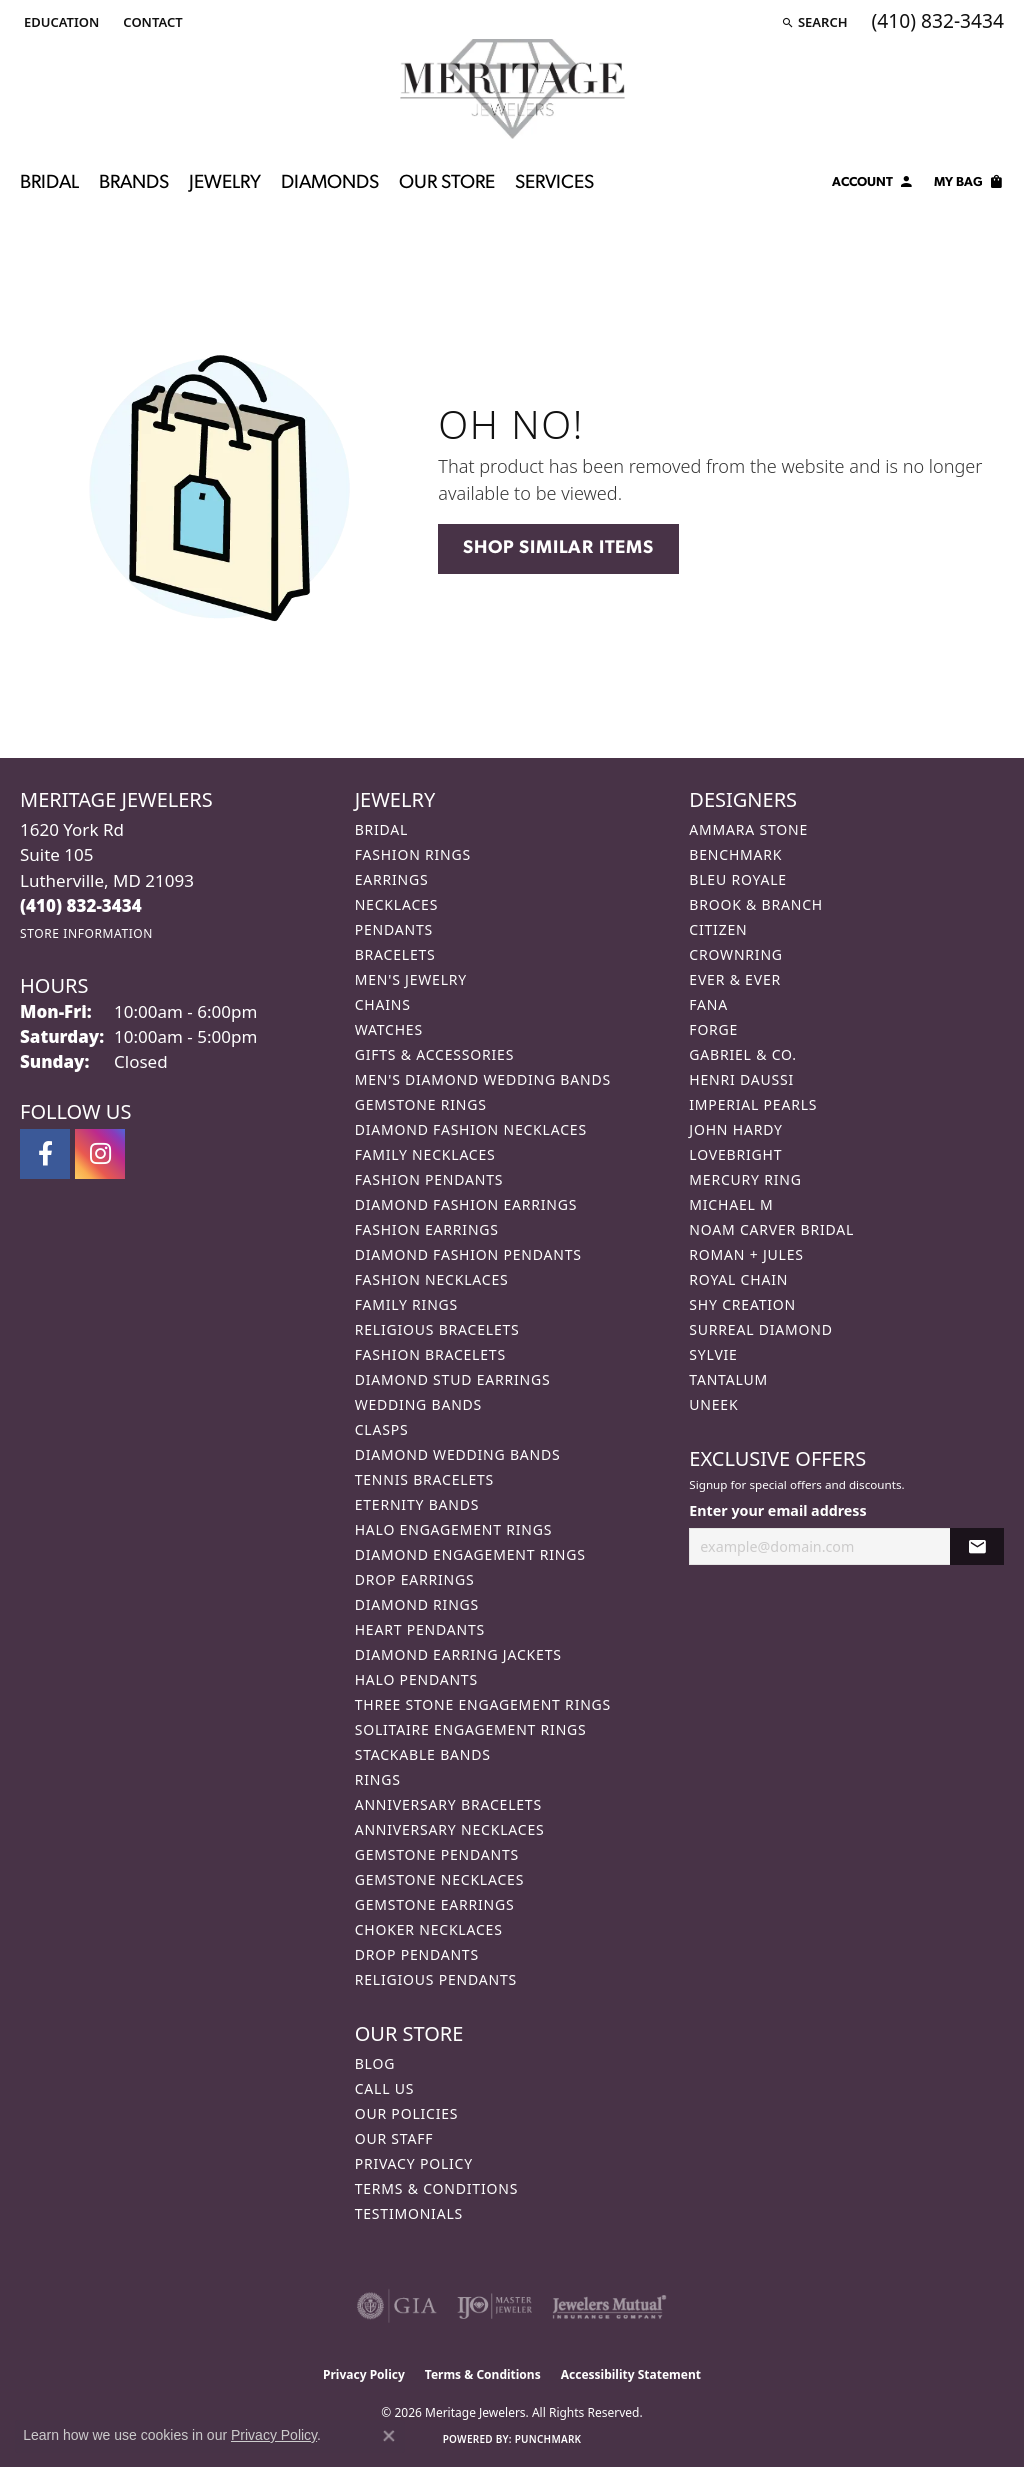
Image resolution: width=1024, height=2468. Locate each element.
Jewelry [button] (225, 183)
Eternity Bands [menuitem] (417, 1504)
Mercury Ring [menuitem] (745, 1179)
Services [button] (554, 183)
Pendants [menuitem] (394, 929)
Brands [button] (134, 183)
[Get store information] (86, 933)
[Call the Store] (81, 905)
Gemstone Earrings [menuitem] (435, 1904)
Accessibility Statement (631, 2374)
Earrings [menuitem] (392, 879)
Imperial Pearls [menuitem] (753, 1104)
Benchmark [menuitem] (735, 854)
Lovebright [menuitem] (735, 1154)
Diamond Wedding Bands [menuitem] (458, 1454)
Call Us (385, 2088)
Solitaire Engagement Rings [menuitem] (471, 1729)
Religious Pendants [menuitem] (436, 1979)
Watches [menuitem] (389, 1029)
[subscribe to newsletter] (977, 1546)
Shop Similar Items (558, 548)
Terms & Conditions (437, 2188)
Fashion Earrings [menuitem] (427, 1229)
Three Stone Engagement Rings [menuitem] (483, 1704)
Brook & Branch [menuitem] (756, 904)
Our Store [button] (447, 183)
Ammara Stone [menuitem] (748, 829)
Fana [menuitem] (708, 1004)
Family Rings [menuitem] (406, 1304)
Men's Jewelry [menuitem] (411, 979)
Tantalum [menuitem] (728, 1379)
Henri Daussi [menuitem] (741, 1079)
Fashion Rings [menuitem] (413, 854)
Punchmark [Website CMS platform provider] (548, 2439)
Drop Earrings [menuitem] (415, 1579)
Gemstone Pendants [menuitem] (437, 1854)
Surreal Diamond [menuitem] (760, 1329)
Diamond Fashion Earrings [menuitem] (466, 1204)
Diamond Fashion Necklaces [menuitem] (471, 1129)
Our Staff (394, 2138)
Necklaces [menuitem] (396, 904)
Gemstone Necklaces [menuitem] (440, 1879)
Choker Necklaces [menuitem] (429, 1929)
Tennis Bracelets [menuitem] (424, 1479)
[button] (59, 22)
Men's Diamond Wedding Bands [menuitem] (483, 1079)
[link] (150, 22)
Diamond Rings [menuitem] (417, 1604)
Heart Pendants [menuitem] (420, 1629)
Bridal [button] (49, 183)
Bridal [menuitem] (382, 829)
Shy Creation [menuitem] (742, 1304)
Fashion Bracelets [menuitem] (430, 1354)
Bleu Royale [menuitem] (738, 879)
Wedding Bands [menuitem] (418, 1404)
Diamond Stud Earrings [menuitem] (453, 1379)
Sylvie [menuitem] (713, 1354)
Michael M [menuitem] (731, 1204)
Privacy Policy (414, 2163)
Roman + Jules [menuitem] (746, 1254)
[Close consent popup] (389, 2436)
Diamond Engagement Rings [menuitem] (470, 1554)
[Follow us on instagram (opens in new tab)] (100, 1154)
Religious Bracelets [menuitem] (437, 1329)
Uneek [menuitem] (713, 1404)
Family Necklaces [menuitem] (425, 1154)
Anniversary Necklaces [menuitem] (450, 1829)
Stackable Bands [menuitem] (423, 1754)
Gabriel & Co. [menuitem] (742, 1054)
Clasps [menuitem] (382, 1429)
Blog (375, 2063)
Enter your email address (777, 1510)
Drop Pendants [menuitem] (417, 1954)
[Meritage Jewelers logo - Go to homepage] (512, 89)
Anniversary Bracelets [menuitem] (448, 1804)
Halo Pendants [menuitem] (416, 1679)
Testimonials (409, 2213)
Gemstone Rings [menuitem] (421, 1104)
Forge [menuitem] (713, 1029)
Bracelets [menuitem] (395, 954)
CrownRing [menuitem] (736, 954)
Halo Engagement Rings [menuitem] (454, 1529)
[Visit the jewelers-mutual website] (609, 2306)
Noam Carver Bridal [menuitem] (771, 1229)
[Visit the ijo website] (494, 2306)
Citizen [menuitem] (718, 929)
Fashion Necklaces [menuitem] (432, 1279)
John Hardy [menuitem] (735, 1129)
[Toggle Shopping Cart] (969, 185)
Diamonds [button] (330, 183)
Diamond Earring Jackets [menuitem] (458, 1654)
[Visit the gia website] (397, 2306)
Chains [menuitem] (383, 1004)
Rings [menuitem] (378, 1779)
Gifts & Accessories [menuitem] (435, 1054)
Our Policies (407, 2113)
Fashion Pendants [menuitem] (429, 1179)
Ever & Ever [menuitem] (735, 979)
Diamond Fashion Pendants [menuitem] (468, 1254)
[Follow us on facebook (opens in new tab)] (45, 1154)
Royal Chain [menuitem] (738, 1279)
